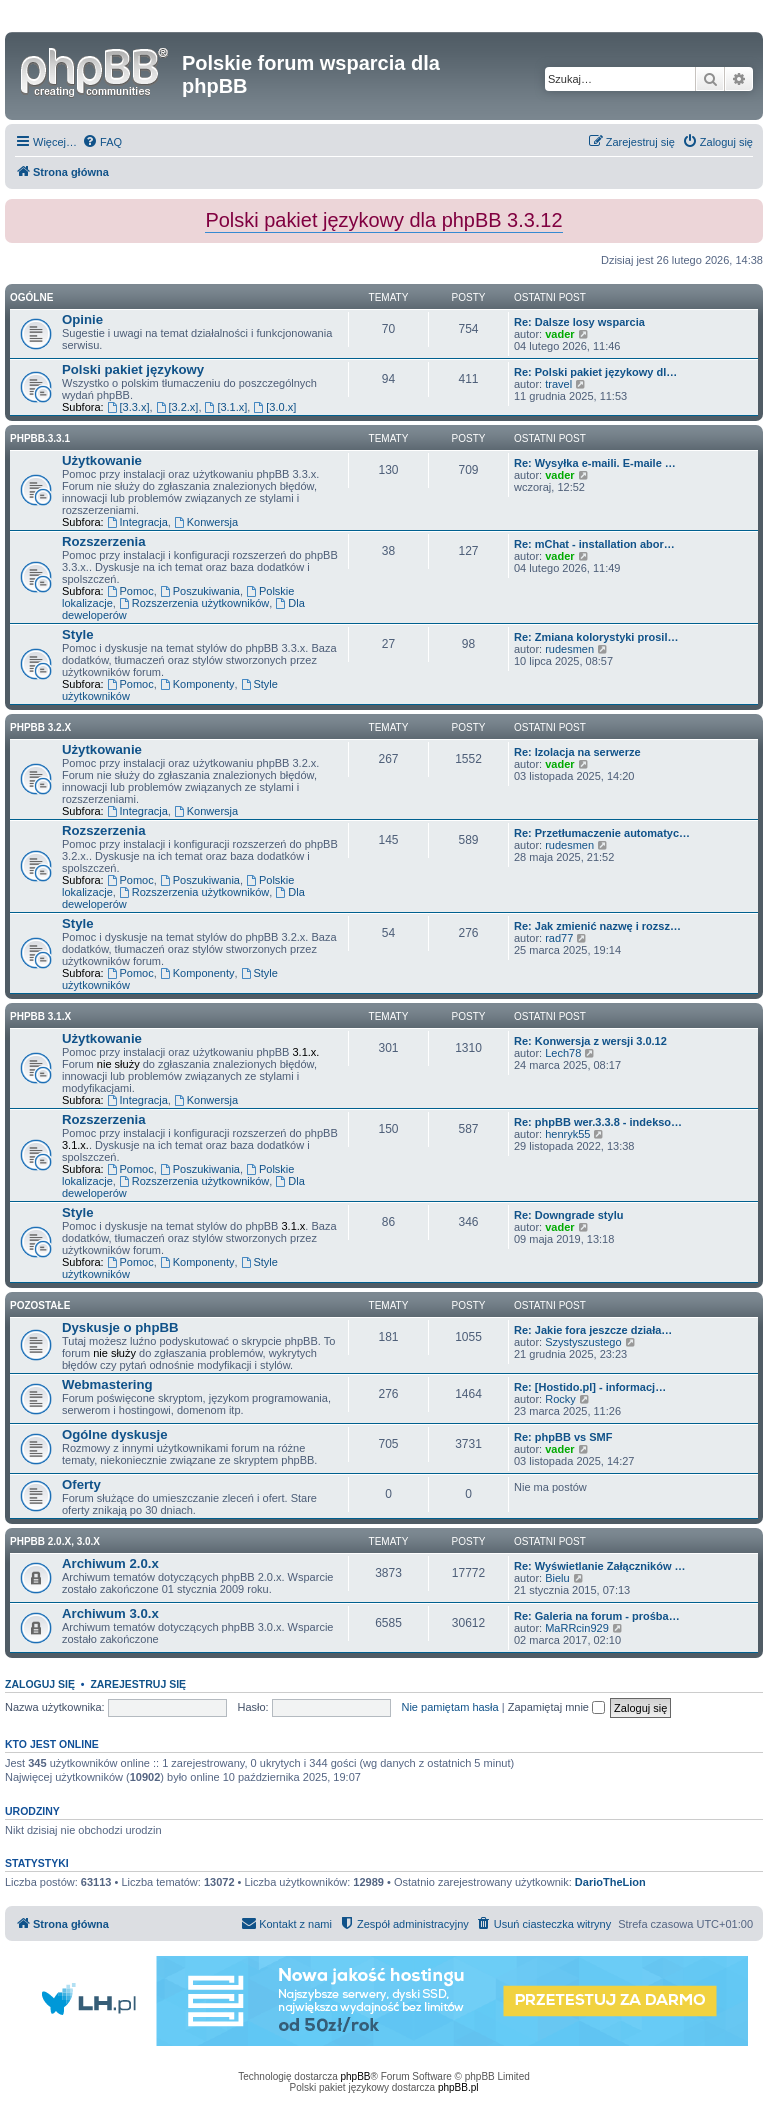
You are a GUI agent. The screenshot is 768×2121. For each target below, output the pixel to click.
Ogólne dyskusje (115, 1434)
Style (78, 634)
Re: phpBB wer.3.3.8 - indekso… (598, 1122)
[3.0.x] (274, 407)
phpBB (356, 2076)
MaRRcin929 (577, 1628)
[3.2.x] (177, 407)
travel (558, 384)
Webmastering (107, 1384)
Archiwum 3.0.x (110, 1613)
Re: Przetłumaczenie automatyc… (602, 833)
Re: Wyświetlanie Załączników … (600, 1566)
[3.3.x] (128, 407)
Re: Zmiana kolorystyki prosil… (596, 637)
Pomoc (130, 591)
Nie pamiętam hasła (449, 1707)
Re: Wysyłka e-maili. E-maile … (595, 463)
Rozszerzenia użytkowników (194, 603)
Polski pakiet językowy (133, 369)
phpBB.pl (458, 2087)
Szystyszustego (583, 1342)
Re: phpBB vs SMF (563, 1437)
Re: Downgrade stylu (568, 1215)
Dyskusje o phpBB (120, 1327)
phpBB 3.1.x (40, 1016)
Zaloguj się (40, 1684)
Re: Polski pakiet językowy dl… (595, 372)
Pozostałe (40, 1305)
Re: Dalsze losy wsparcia (579, 322)
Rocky (560, 1399)
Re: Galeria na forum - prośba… (597, 1616)
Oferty (81, 1484)
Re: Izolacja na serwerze (577, 752)
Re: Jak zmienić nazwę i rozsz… (597, 926)
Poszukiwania (200, 591)
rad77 (559, 938)
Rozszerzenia (104, 541)
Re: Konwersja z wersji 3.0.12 (590, 1041)
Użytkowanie (102, 460)
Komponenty (197, 684)
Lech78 (563, 1053)
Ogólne (31, 297)
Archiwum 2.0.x (110, 1563)
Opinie (82, 319)
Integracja (137, 522)
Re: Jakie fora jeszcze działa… (593, 1330)
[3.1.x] (226, 407)
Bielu (557, 1578)
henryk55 (567, 1134)
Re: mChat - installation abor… (594, 544)
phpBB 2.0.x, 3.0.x (55, 1541)
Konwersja (206, 522)
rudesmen (569, 649)
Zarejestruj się (138, 1684)
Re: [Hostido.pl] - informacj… (590, 1387)
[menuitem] (102, 142)
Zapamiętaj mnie (556, 1707)
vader (559, 334)
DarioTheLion (610, 1882)
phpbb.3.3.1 (40, 438)
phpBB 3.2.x (40, 727)
